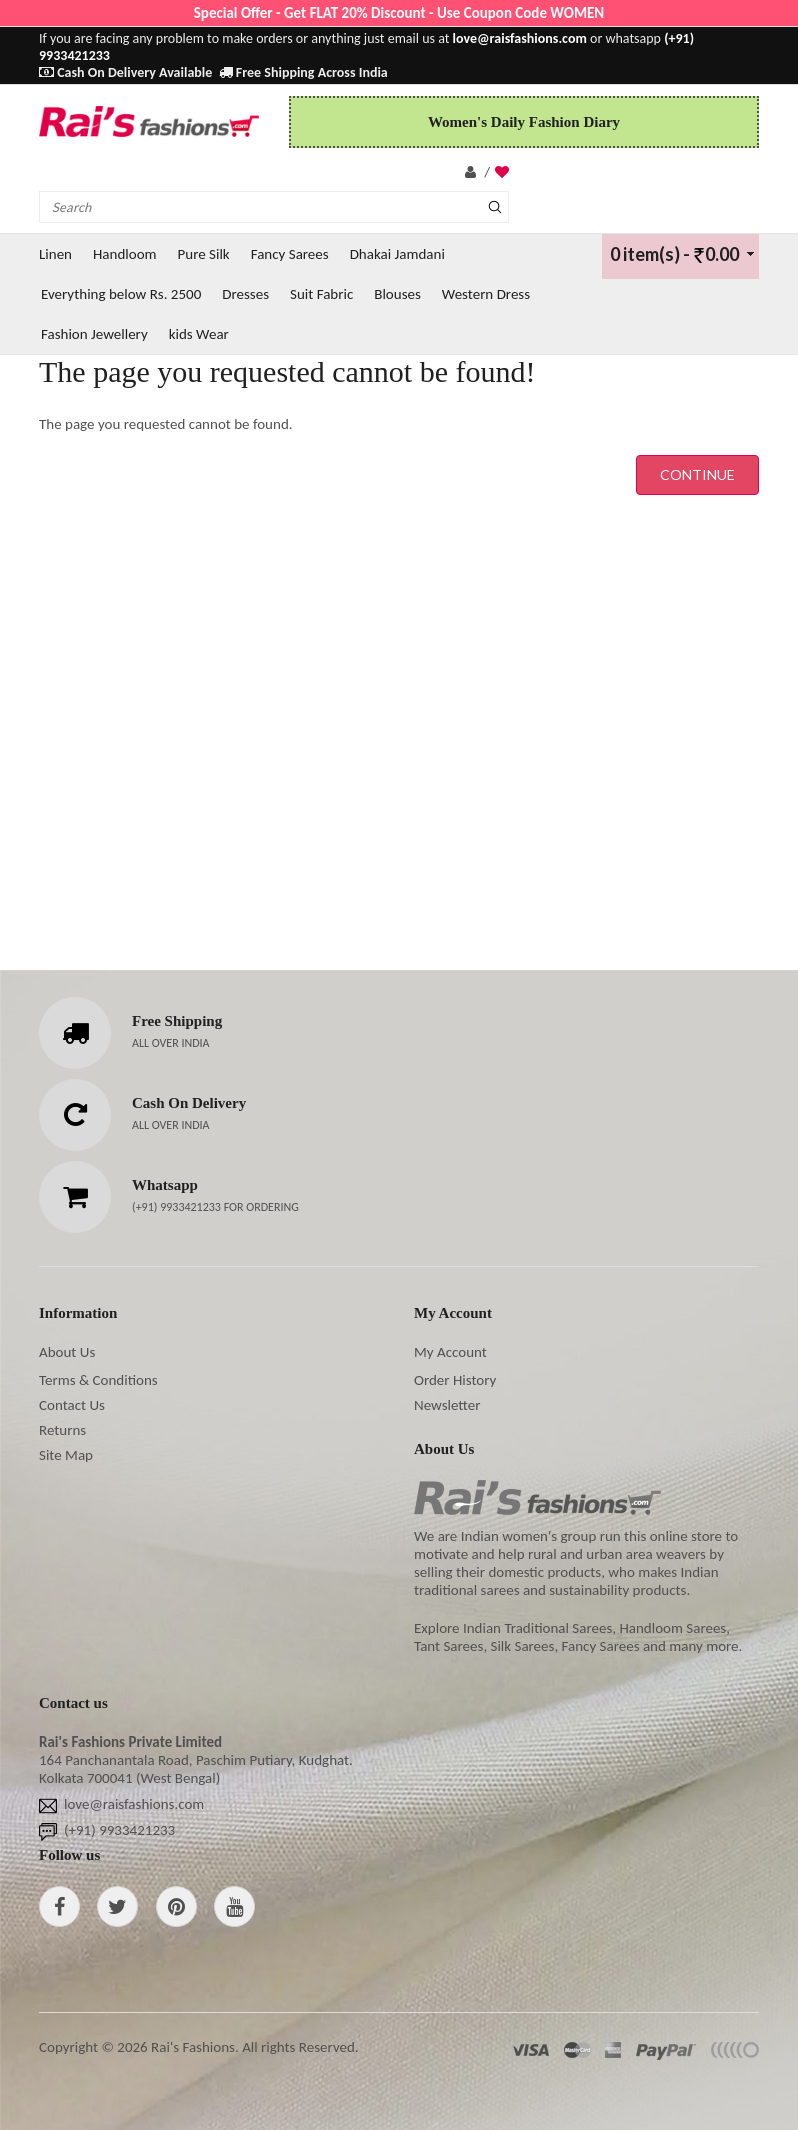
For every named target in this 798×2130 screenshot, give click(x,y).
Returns (62, 1430)
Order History (455, 1380)
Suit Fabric (321, 294)
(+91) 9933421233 (178, 1207)
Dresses (245, 294)
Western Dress (486, 294)
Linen (55, 254)
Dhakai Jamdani (397, 254)
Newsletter (447, 1405)
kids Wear (199, 334)
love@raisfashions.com (134, 1804)
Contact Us (72, 1405)
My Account (450, 1352)
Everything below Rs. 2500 (121, 294)
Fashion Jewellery (94, 334)
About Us (67, 1352)
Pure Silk (204, 254)
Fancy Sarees (290, 254)
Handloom (125, 254)
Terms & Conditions (98, 1380)
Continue (697, 474)
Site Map (66, 1455)
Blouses (397, 294)
